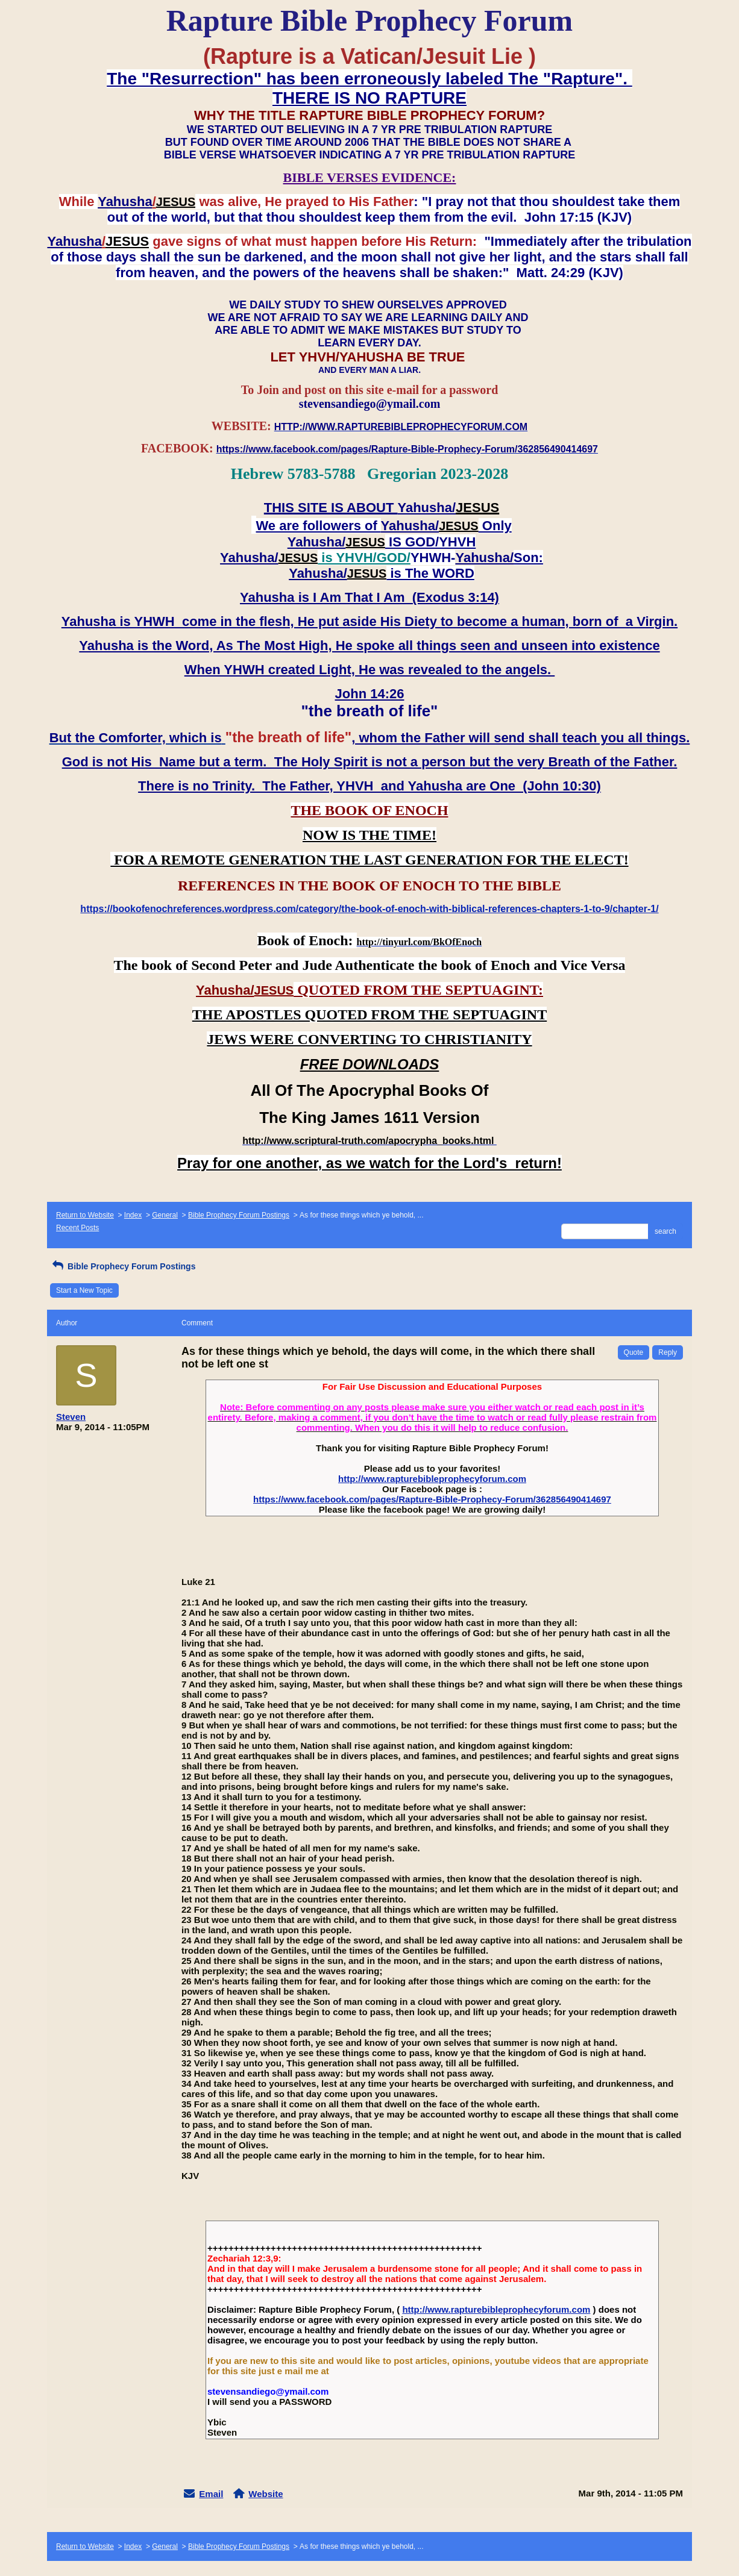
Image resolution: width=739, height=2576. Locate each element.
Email (211, 2494)
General (165, 1215)
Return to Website (85, 1215)
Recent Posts (77, 1228)
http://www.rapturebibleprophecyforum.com (432, 1479)
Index (133, 1215)
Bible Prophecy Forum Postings (238, 1215)
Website (265, 2494)
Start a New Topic (84, 1290)
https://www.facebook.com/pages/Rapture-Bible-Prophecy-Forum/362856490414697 (432, 1499)
